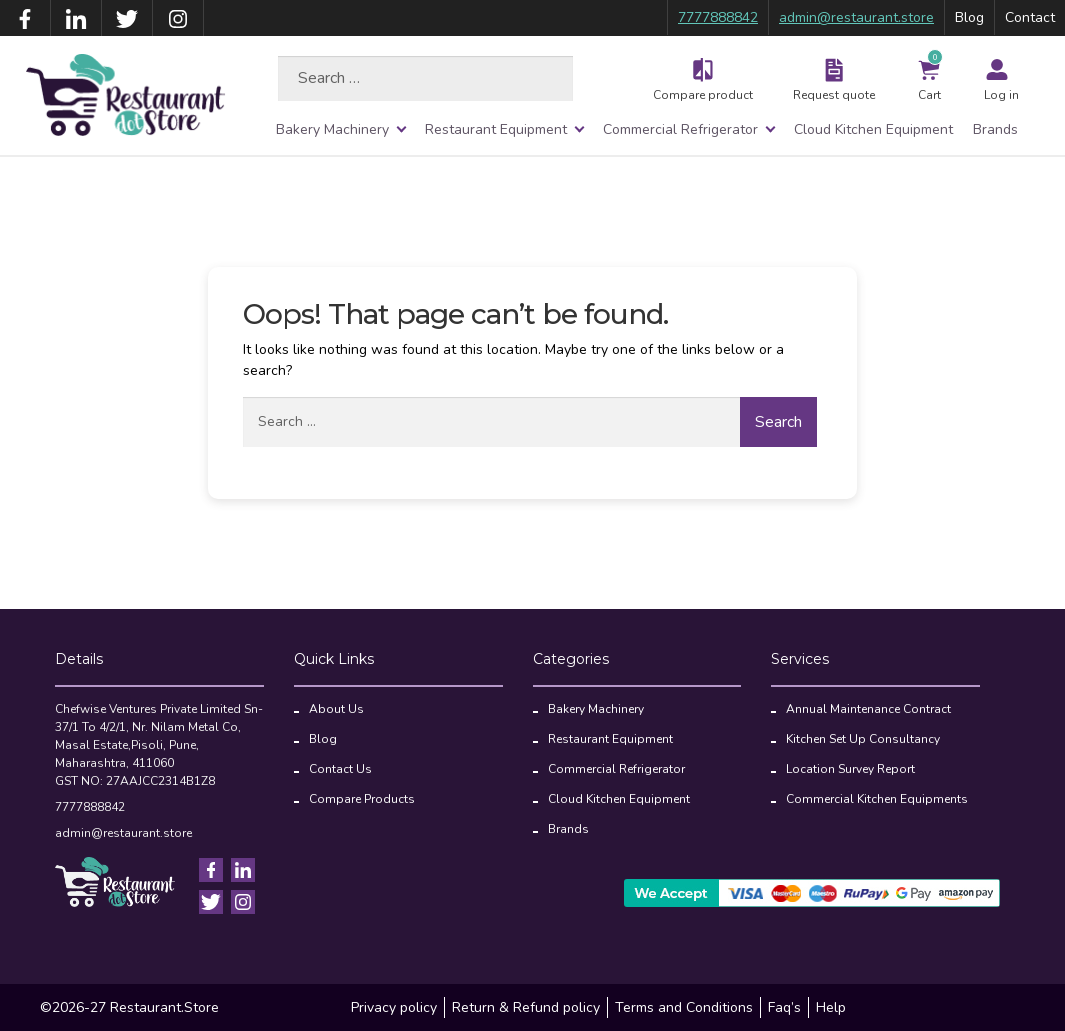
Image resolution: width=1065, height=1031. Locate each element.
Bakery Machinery (332, 129)
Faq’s (784, 1007)
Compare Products (362, 799)
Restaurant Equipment (496, 129)
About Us (336, 709)
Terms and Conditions (684, 1007)
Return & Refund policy (526, 1007)
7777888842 (718, 17)
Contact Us (340, 769)
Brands (995, 129)
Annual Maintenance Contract (868, 709)
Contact (1030, 17)
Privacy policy (394, 1007)
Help (831, 1007)
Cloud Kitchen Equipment (873, 129)
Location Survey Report (850, 769)
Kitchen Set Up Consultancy (863, 739)
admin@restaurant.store (856, 17)
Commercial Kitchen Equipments (877, 799)
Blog (969, 17)
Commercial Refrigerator (680, 129)
